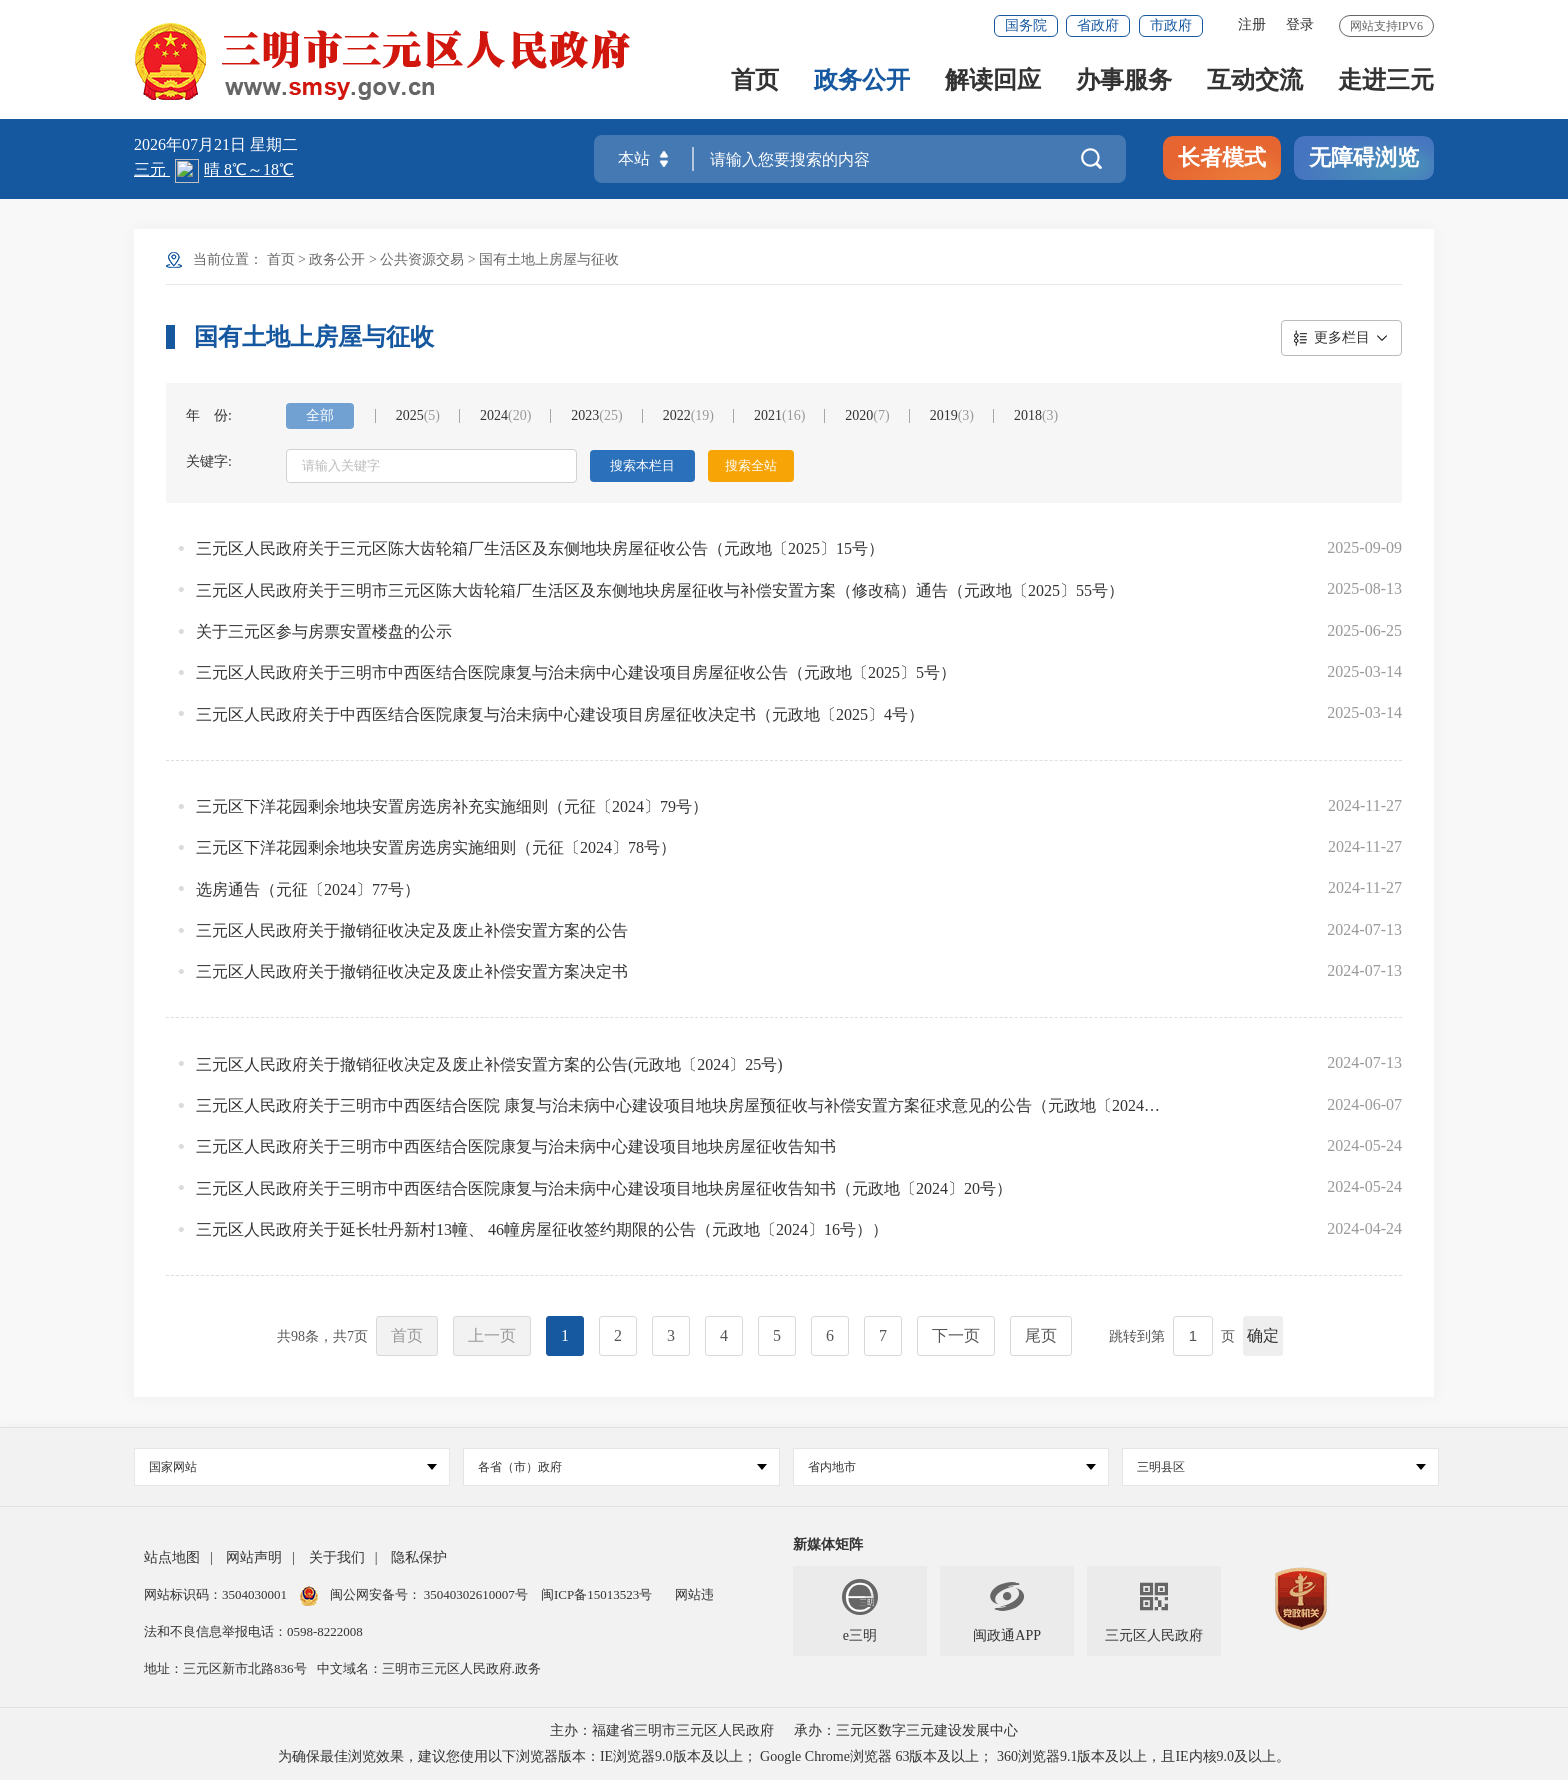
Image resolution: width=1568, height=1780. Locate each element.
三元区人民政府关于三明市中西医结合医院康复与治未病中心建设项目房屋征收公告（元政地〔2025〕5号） (576, 672)
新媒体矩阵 (828, 1544)
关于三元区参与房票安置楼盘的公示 (324, 631)
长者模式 (1222, 157)
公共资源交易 (422, 259)
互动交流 (1255, 81)
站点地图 (172, 1557)
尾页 (1041, 1335)
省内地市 (952, 1467)
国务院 (1026, 25)
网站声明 (254, 1557)
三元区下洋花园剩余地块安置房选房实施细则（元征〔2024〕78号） (436, 847)
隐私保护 (419, 1557)
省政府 (1098, 25)
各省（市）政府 (622, 1467)
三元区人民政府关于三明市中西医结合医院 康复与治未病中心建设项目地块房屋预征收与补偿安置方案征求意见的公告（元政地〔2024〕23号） (678, 1105)
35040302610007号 (476, 1594)
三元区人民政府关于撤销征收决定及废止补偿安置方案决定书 (412, 971)
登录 (1300, 24)
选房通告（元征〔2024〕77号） (308, 889)
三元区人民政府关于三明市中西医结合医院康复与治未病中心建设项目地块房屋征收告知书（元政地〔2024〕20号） (604, 1188)
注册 (1252, 24)
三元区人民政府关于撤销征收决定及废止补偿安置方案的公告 (412, 930)
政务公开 (862, 81)
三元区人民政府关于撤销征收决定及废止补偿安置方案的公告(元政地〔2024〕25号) (489, 1064)
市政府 (1171, 25)
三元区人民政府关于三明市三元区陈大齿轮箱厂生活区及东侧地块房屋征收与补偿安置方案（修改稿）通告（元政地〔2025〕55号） (660, 590)
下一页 (956, 1335)
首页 (755, 81)
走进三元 (1386, 81)
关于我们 (337, 1557)
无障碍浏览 (1364, 157)
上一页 (492, 1335)
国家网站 (293, 1467)
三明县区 (1281, 1467)
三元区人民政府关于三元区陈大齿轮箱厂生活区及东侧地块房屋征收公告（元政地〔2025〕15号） (540, 548)
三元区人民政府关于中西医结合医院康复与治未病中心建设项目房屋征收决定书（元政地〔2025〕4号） (560, 714)
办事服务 (1124, 81)
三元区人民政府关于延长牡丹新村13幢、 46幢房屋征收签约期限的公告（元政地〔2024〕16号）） (542, 1229)
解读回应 (993, 81)
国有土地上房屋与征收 (549, 259)
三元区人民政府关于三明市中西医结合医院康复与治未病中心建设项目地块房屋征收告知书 (516, 1146)
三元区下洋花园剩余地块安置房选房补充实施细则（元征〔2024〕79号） (452, 806)
